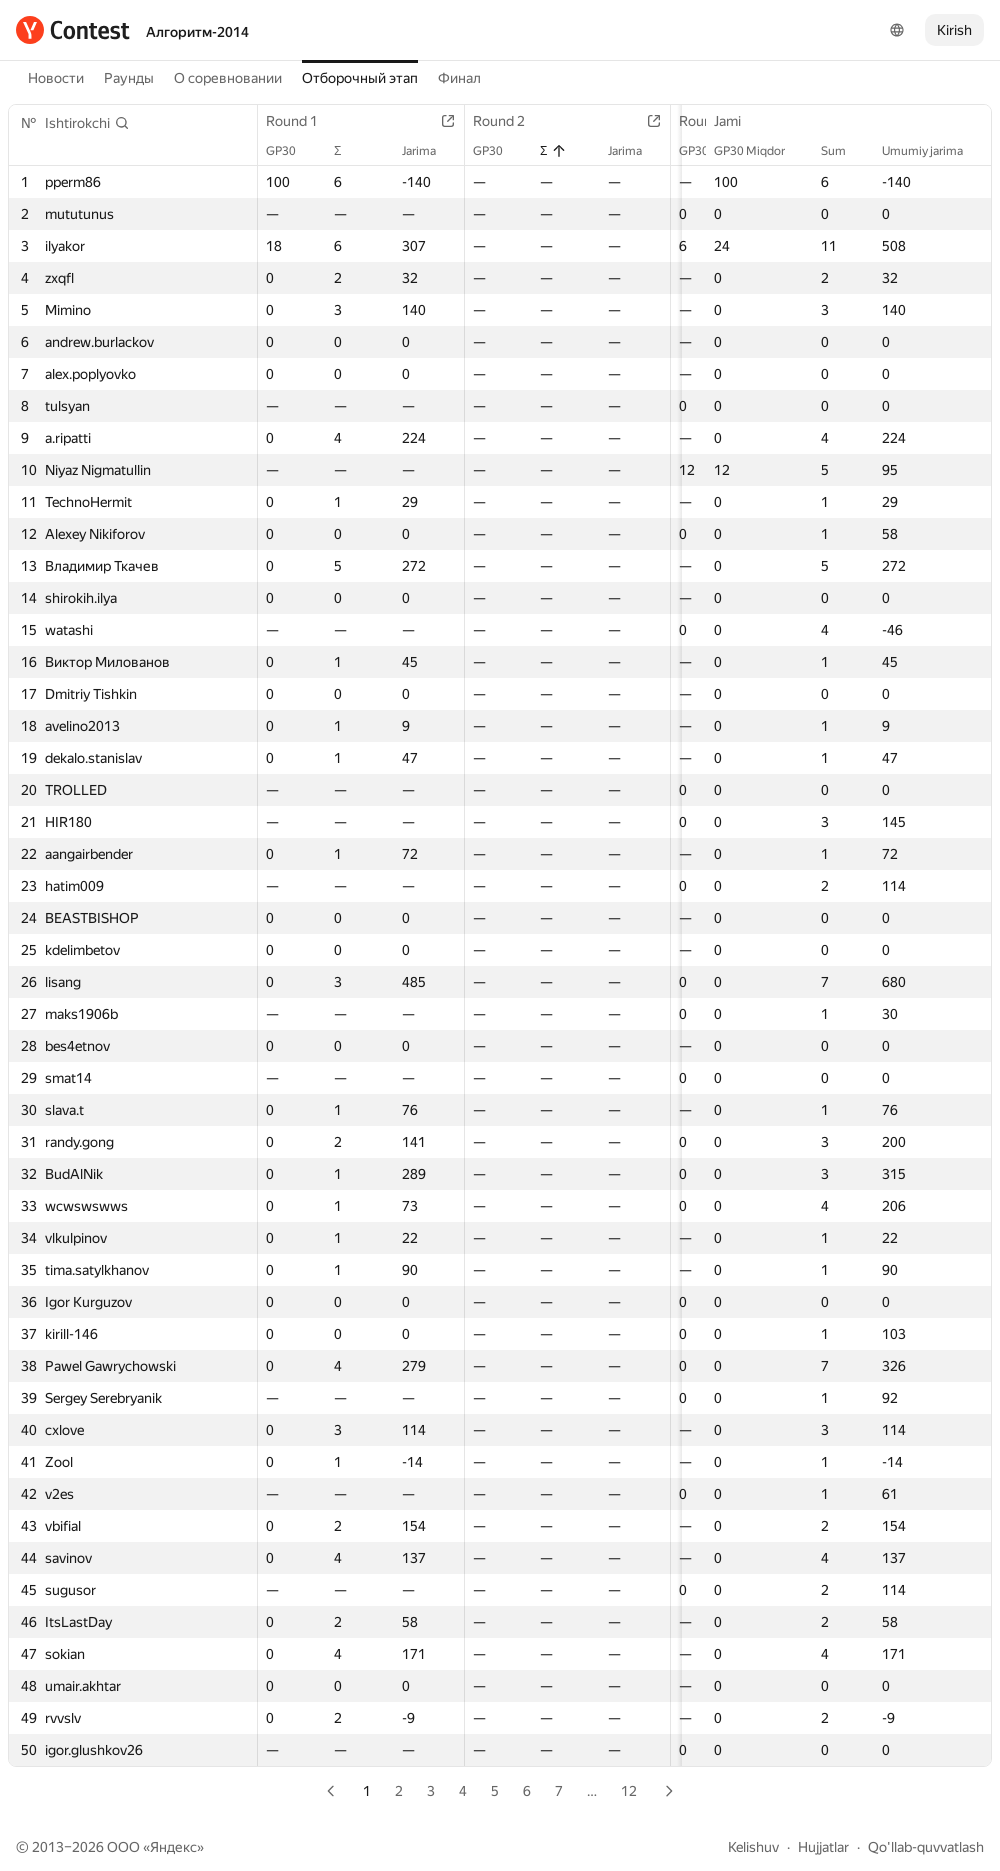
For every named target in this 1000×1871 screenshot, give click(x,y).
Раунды (129, 78)
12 (629, 1791)
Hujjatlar (823, 1847)
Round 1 (302, 121)
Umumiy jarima (932, 151)
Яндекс (173, 1847)
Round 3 (692, 121)
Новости (56, 78)
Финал (459, 78)
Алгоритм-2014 (197, 32)
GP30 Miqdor (759, 151)
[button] (87, 123)
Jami (737, 121)
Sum (843, 151)
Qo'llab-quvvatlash (926, 1847)
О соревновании (228, 78)
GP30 (291, 151)
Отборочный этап (360, 78)
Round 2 (497, 121)
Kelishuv (753, 1847)
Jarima (417, 151)
